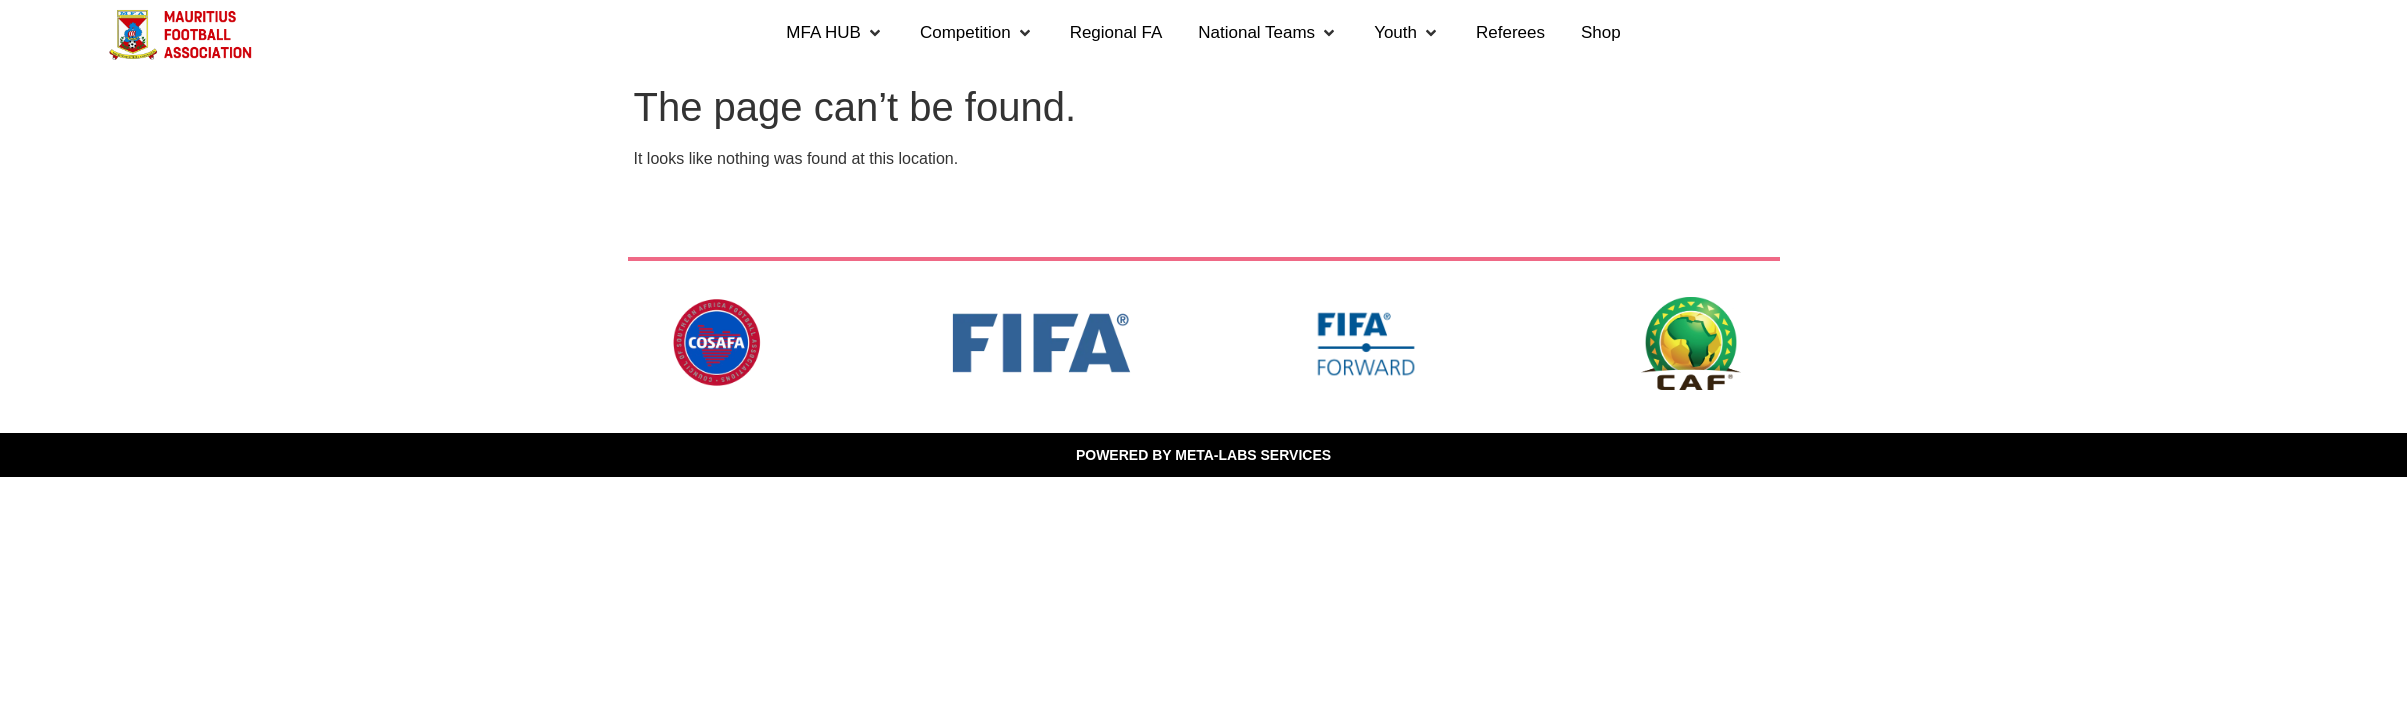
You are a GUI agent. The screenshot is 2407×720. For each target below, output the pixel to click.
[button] (835, 33)
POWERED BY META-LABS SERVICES (1203, 455)
